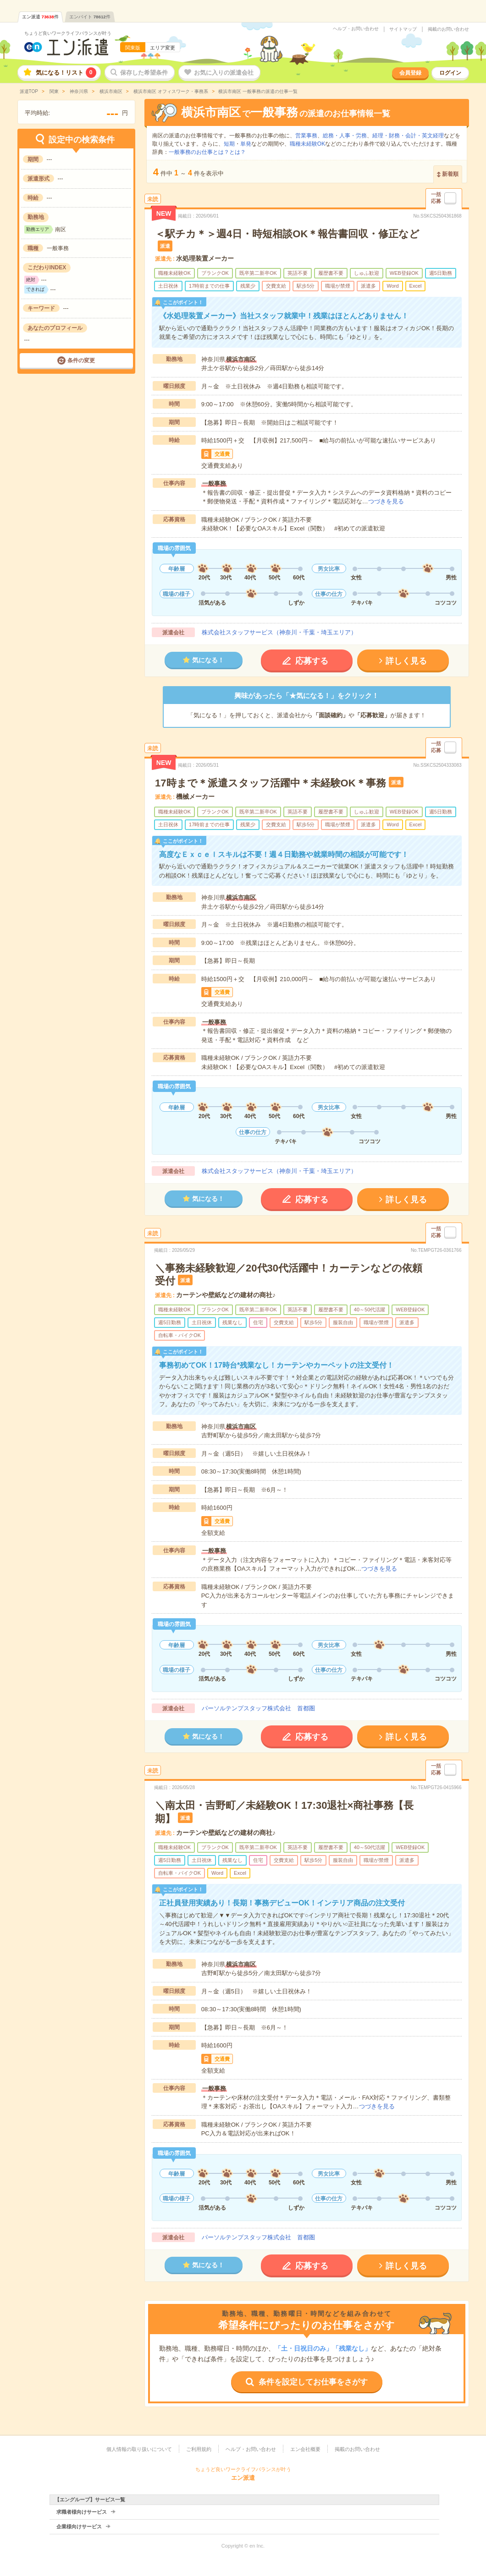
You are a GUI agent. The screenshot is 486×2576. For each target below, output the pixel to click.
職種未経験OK (307, 144)
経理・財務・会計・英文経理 (408, 135)
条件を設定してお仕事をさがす (313, 2382)
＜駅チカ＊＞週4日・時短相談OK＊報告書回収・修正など (287, 234)
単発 (245, 144)
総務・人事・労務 (345, 135)
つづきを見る (386, 501)
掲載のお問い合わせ (448, 29)
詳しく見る (406, 661)
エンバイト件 (89, 16)
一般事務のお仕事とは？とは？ (207, 152)
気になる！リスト (66, 72)
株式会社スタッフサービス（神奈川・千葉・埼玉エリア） (279, 632)
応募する (311, 661)
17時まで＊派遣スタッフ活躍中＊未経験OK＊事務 (270, 783)
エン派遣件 (40, 16)
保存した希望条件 (144, 72)
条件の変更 (81, 360)
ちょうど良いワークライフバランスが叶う (67, 33)
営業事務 (306, 135)
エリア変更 (162, 47)
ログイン (450, 73)
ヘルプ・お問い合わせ (356, 29)
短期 (229, 144)
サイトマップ (403, 29)
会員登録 (410, 73)
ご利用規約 (198, 2449)
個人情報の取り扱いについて (139, 2449)
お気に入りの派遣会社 (224, 72)
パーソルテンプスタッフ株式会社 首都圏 (258, 1708)
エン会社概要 (305, 2449)
